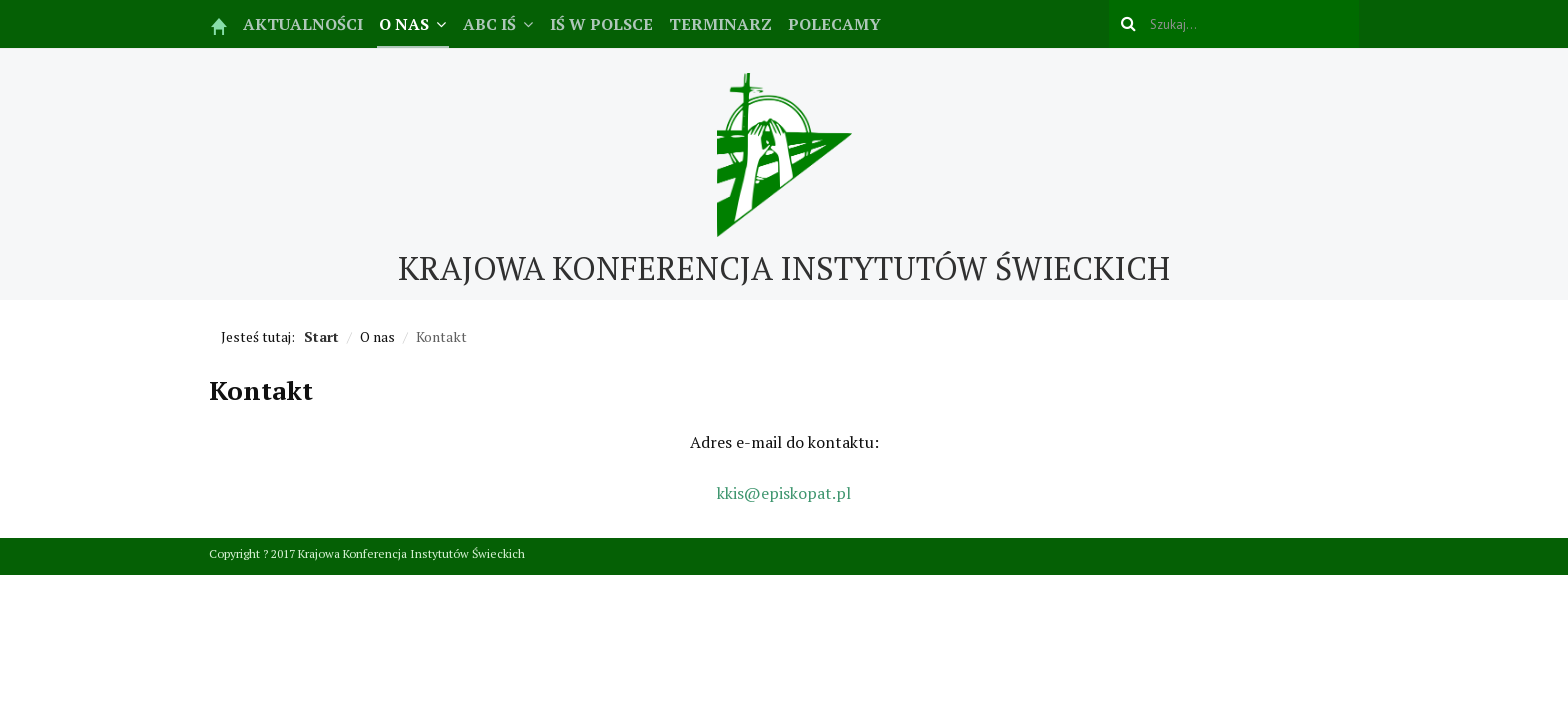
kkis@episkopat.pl (784, 493)
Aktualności (303, 24)
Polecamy (834, 24)
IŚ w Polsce (601, 24)
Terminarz (720, 24)
